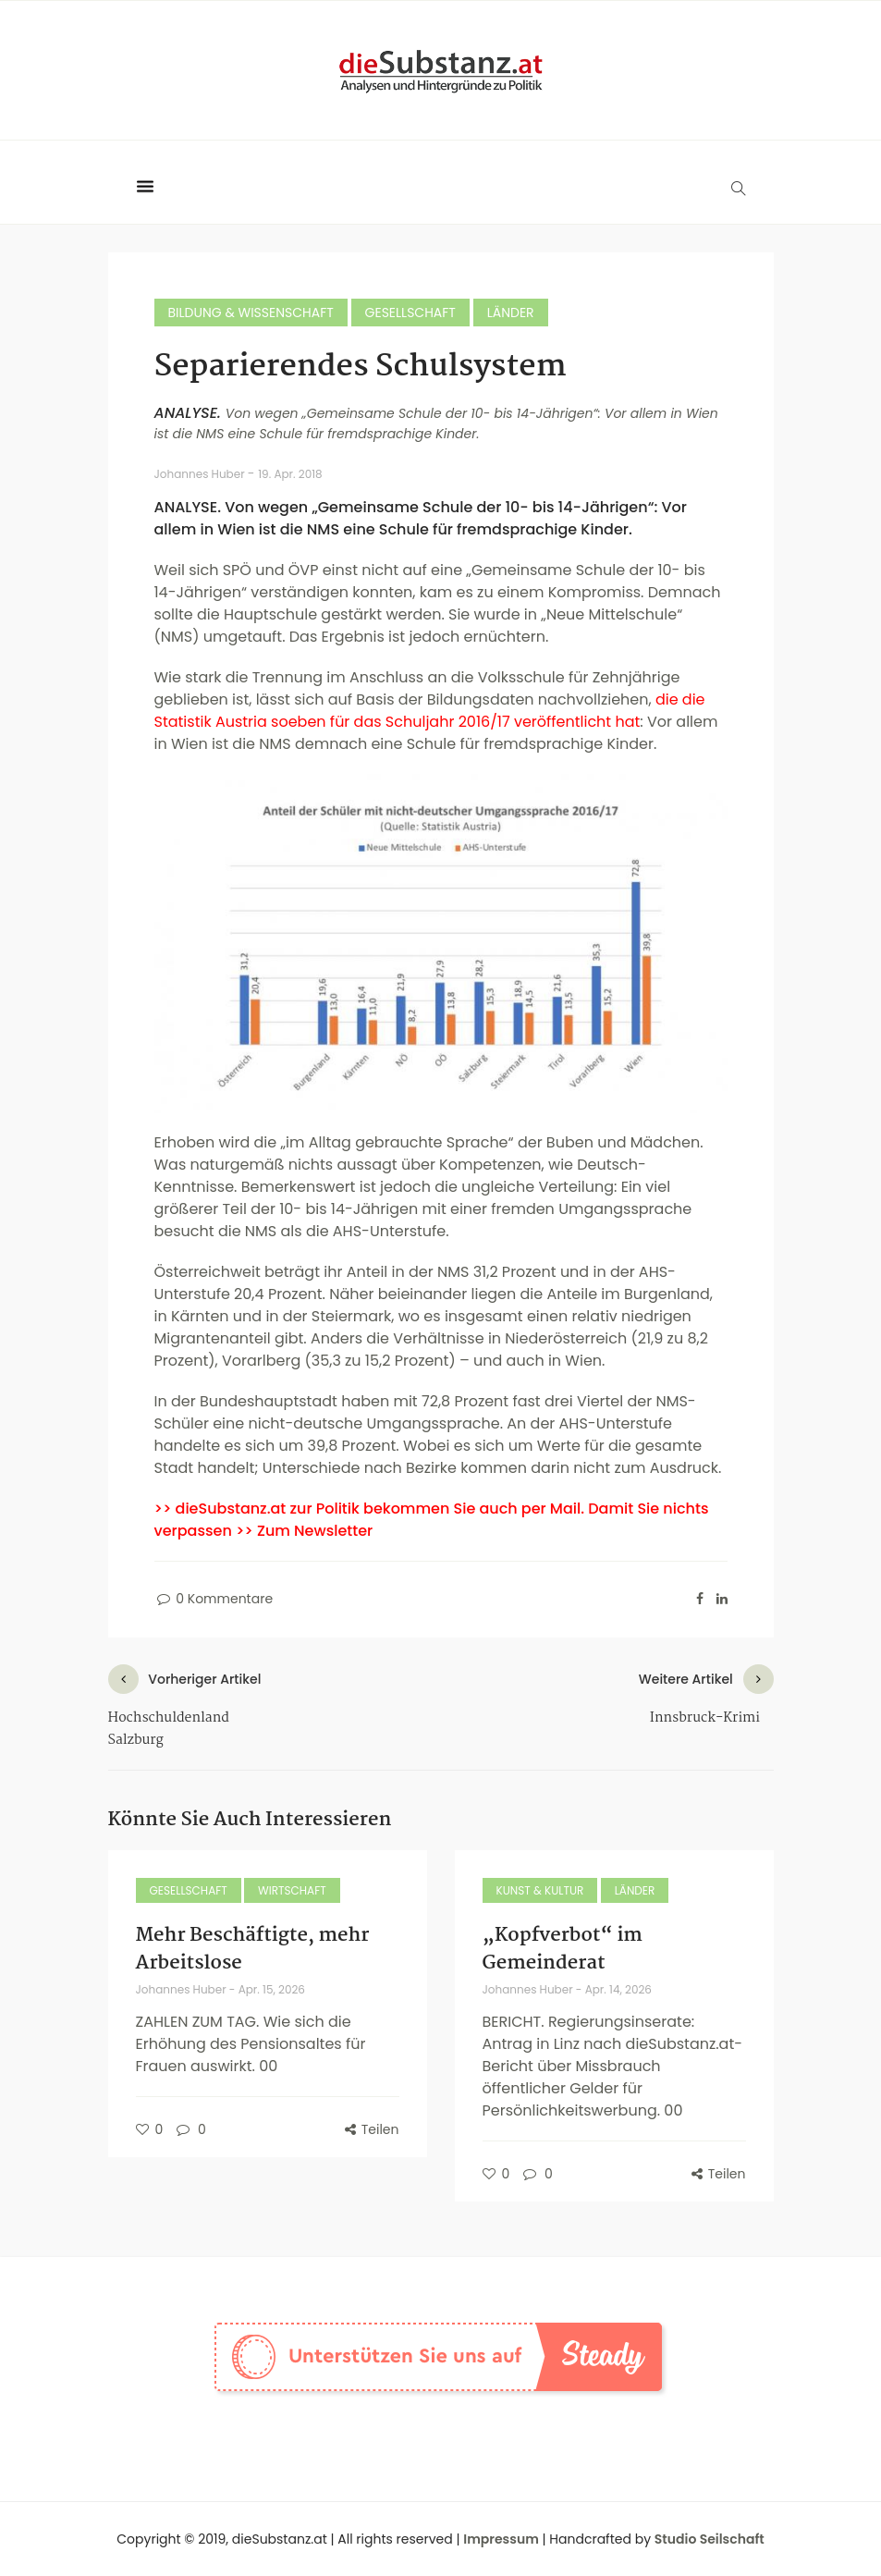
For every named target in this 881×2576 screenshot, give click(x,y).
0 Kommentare (214, 1598)
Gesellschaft (410, 312)
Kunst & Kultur (540, 1890)
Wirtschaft (292, 1890)
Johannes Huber (201, 474)
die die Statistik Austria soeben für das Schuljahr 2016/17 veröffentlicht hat (429, 710)
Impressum (501, 2539)
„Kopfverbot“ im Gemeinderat (562, 1949)
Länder (510, 312)
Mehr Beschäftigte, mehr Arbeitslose (253, 1949)
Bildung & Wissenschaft (251, 312)
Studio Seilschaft (710, 2539)
